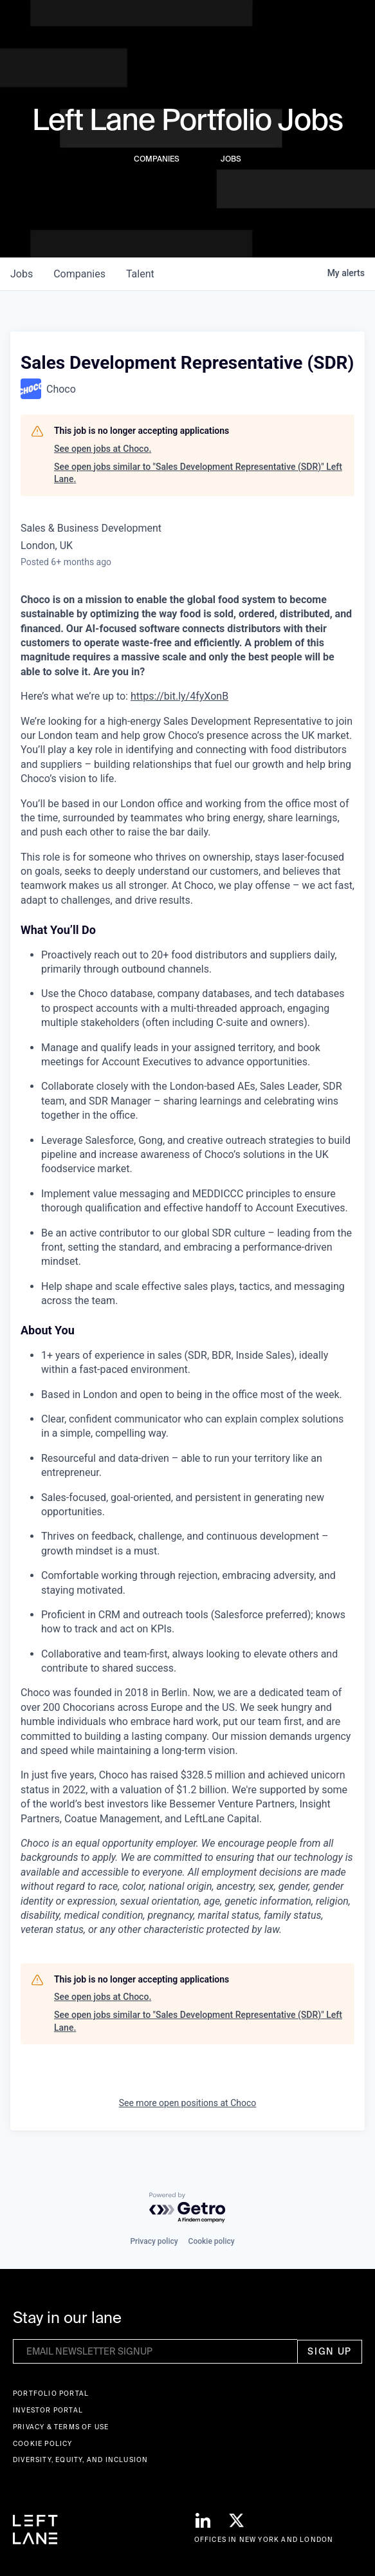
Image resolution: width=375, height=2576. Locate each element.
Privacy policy (154, 2241)
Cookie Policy (43, 2443)
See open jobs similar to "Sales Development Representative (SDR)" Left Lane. (198, 473)
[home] (34, 24)
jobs (21, 274)
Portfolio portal (51, 2393)
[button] (352, 24)
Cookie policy (211, 2241)
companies (79, 274)
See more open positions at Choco (188, 2103)
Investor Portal (48, 2410)
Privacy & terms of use (61, 2427)
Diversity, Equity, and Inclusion (80, 2459)
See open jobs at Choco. (102, 448)
